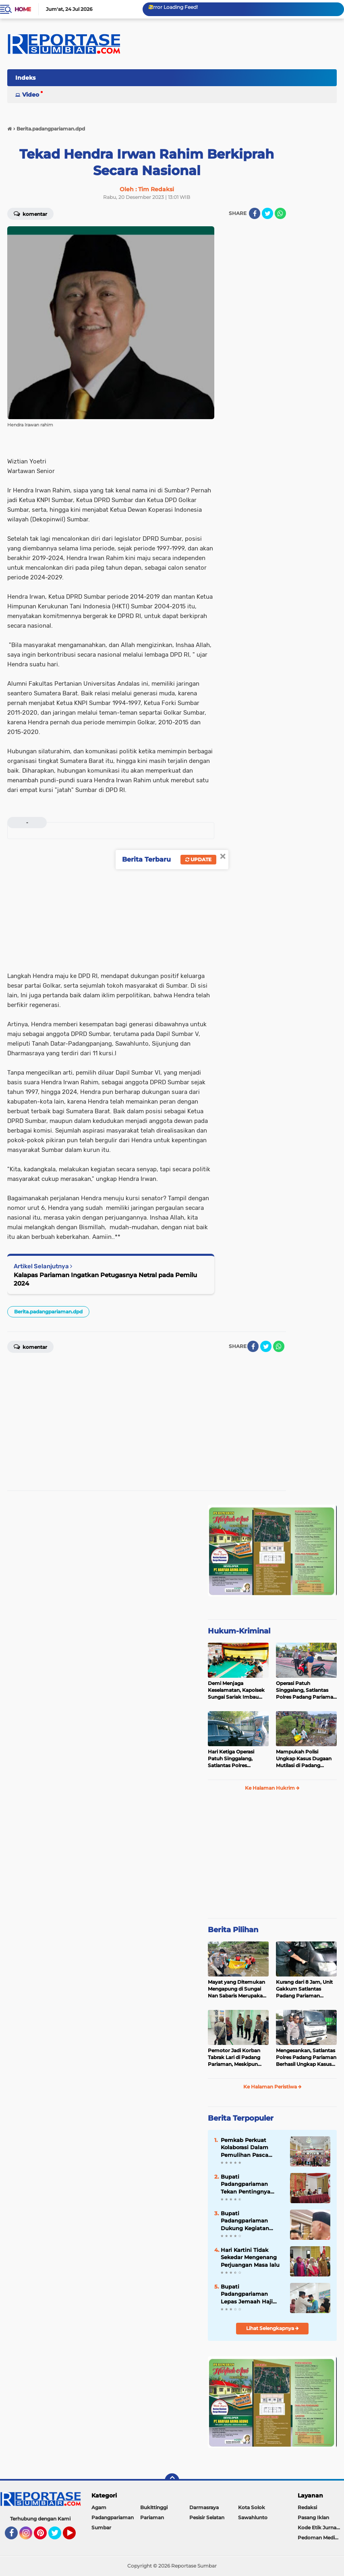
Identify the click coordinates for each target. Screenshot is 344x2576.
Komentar (30, 213)
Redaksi (307, 2507)
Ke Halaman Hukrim (272, 1788)
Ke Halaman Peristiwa (272, 2087)
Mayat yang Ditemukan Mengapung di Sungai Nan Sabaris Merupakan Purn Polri (237, 1989)
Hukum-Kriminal (239, 1631)
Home (23, 9)
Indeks (25, 77)
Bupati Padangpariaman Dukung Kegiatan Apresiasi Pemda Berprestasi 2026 (245, 2221)
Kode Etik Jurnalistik (321, 2527)
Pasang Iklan (313, 2517)
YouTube (75, 2536)
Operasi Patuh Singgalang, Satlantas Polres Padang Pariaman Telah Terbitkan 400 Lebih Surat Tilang (306, 1690)
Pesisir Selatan (206, 2517)
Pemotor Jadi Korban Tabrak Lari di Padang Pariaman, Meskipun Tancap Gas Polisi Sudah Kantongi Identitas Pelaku (237, 2057)
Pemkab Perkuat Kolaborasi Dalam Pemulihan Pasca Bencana (244, 2147)
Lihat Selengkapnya (272, 2328)
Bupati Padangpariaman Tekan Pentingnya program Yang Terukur (251, 2184)
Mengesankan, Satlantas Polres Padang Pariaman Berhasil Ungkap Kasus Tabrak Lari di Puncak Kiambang (306, 2057)
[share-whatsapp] (280, 213)
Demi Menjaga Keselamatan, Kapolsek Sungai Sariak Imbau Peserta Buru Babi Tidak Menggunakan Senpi (237, 1690)
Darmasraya (204, 2507)
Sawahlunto (252, 2517)
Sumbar (101, 2527)
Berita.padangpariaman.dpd (48, 1312)
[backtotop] (172, 2480)
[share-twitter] (267, 213)
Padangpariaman (112, 2517)
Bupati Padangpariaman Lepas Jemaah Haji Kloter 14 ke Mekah (247, 2294)
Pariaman (152, 2517)
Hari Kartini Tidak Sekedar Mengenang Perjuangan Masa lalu (250, 2257)
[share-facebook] (254, 213)
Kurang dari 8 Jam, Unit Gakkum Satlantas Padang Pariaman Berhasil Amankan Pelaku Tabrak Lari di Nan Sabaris (304, 1989)
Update (198, 859)
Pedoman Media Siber (321, 2538)
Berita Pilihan (233, 1929)
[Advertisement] (254, 347)
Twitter (58, 2536)
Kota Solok (251, 2507)
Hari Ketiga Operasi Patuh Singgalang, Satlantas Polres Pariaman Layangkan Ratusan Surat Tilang (234, 1759)
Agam (98, 2507)
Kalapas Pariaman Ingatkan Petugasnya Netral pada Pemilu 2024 (105, 1279)
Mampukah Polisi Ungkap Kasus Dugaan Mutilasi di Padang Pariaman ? (304, 1759)
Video (30, 94)
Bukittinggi (154, 2507)
